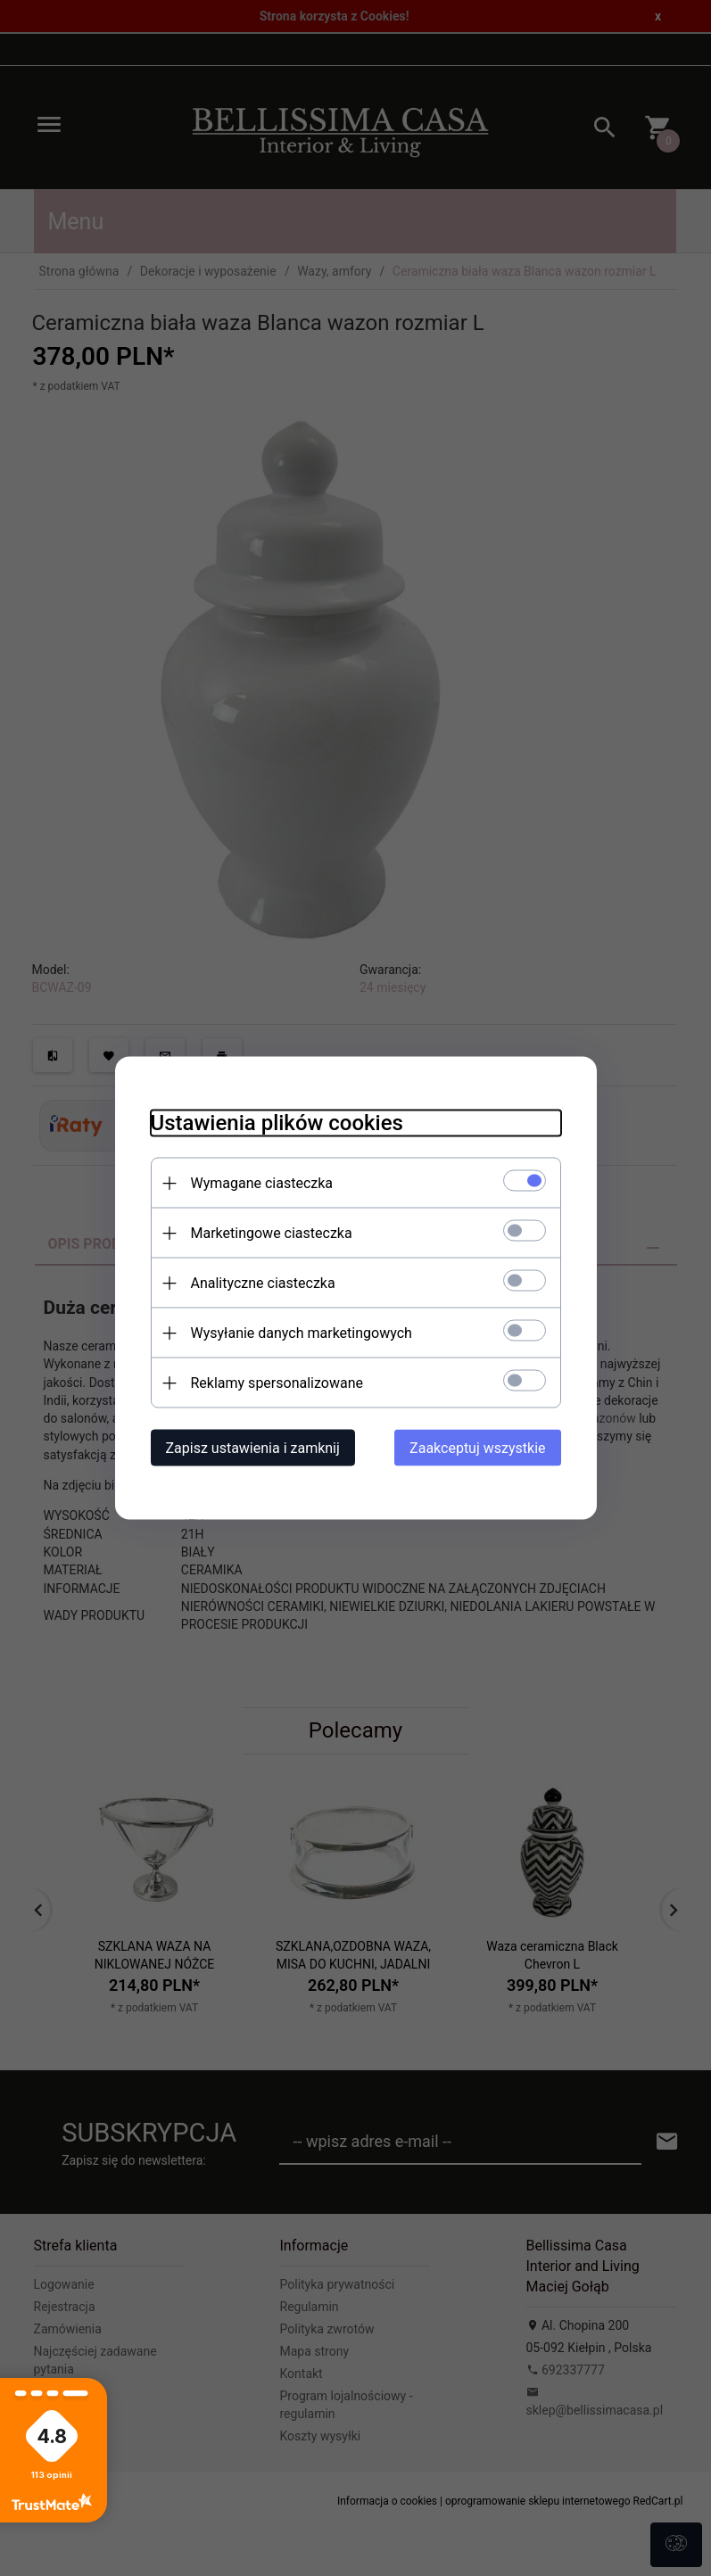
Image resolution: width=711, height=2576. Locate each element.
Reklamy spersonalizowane (277, 1383)
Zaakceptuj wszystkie (477, 1448)
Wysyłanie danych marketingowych (301, 1333)
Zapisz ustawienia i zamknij (253, 1448)
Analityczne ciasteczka (263, 1283)
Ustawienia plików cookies (277, 1122)
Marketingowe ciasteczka (271, 1233)
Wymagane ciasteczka (262, 1183)
